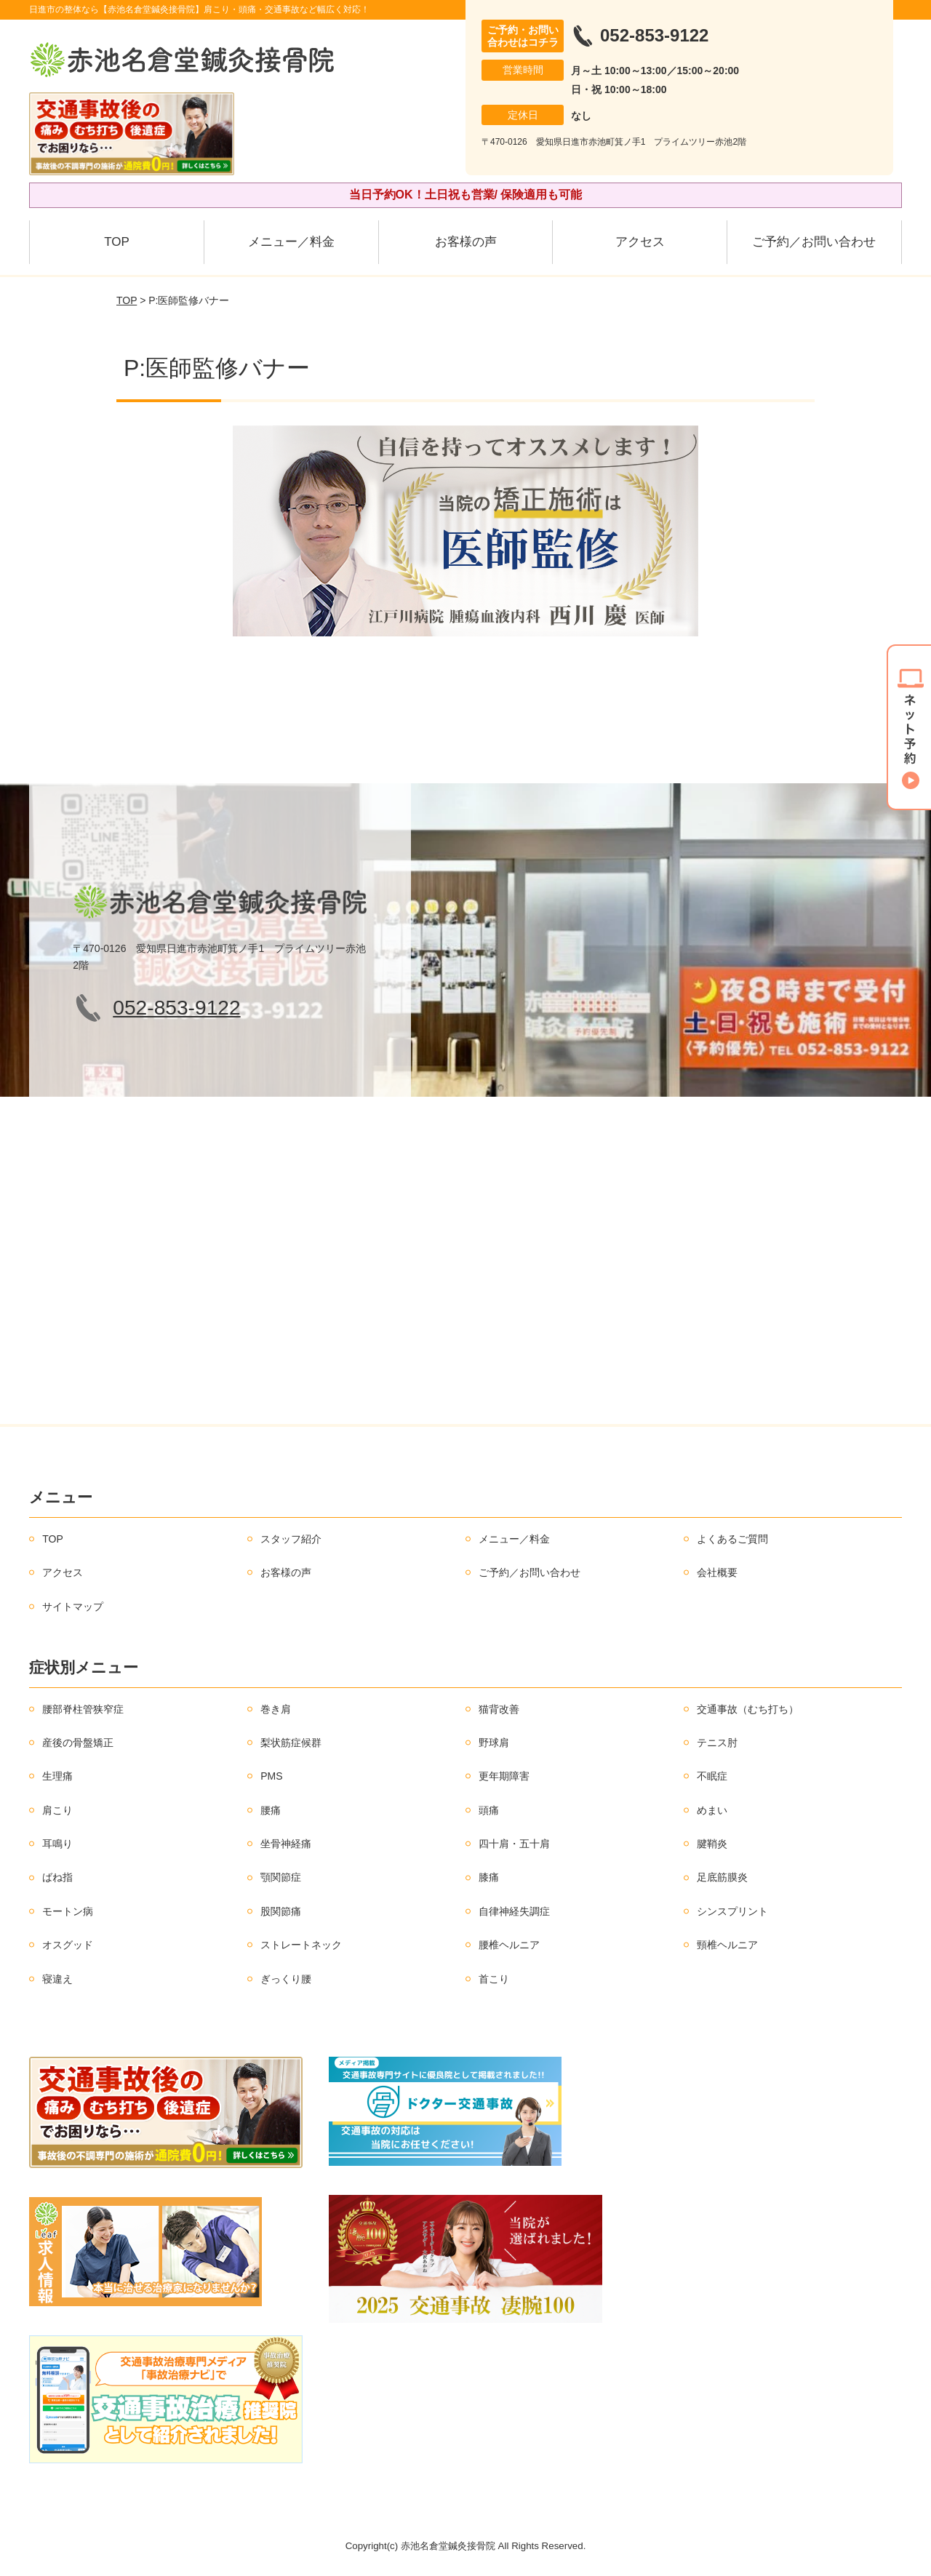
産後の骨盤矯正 (77, 1742)
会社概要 (717, 1572)
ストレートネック (301, 1945)
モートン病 (67, 1911)
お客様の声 (466, 242)
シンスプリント (732, 1911)
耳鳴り (57, 1843)
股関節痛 (280, 1911)
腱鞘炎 (712, 1843)
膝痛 (489, 1877)
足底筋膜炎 (722, 1877)
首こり (494, 1979)
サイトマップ (72, 1606)
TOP (116, 242)
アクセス (640, 242)
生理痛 (57, 1776)
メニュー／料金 (291, 242)
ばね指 (57, 1877)
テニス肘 (717, 1742)
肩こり (57, 1810)
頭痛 (489, 1810)
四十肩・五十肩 (514, 1843)
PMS (271, 1776)
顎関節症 (280, 1877)
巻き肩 (275, 1709)
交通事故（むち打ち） (748, 1709)
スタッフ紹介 (290, 1539)
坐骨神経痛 (285, 1843)
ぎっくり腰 (285, 1979)
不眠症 (712, 1776)
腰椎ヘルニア (509, 1945)
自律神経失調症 (514, 1911)
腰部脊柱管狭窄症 (83, 1709)
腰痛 (270, 1810)
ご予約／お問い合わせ (814, 242)
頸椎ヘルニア (727, 1945)
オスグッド (67, 1945)
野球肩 (494, 1742)
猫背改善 (499, 1709)
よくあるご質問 (732, 1539)
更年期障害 (504, 1776)
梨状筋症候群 (290, 1742)
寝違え (57, 1979)
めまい (712, 1810)
